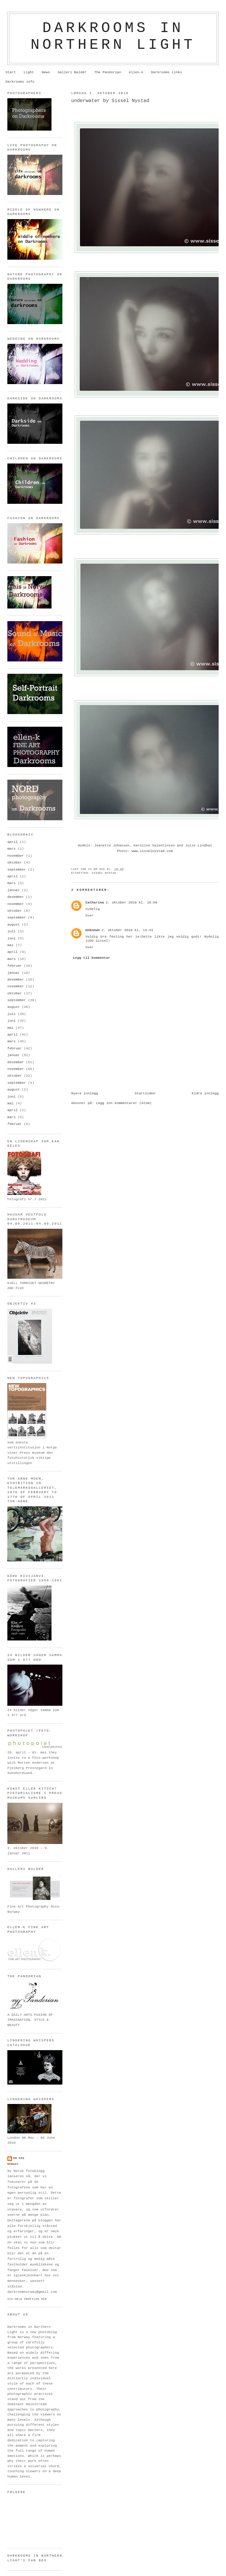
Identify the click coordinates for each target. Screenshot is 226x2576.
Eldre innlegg (205, 1093)
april (12, 842)
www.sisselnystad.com (152, 851)
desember (15, 897)
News (46, 72)
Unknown (92, 930)
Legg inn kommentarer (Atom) (124, 1103)
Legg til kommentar (91, 958)
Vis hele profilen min (27, 2299)
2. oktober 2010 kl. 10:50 (131, 903)
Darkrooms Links (166, 72)
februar (14, 966)
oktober (14, 863)
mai (10, 945)
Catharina (94, 903)
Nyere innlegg (84, 1093)
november (15, 856)
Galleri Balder (72, 72)
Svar (89, 915)
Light (29, 72)
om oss (18, 2158)
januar (13, 890)
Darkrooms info (20, 82)
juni (11, 938)
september (16, 870)
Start (11, 72)
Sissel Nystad (104, 873)
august (13, 925)
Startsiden (144, 1093)
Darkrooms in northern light (113, 36)
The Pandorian (107, 72)
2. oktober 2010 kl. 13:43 (127, 930)
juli (11, 931)
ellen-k (136, 72)
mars (11, 849)
